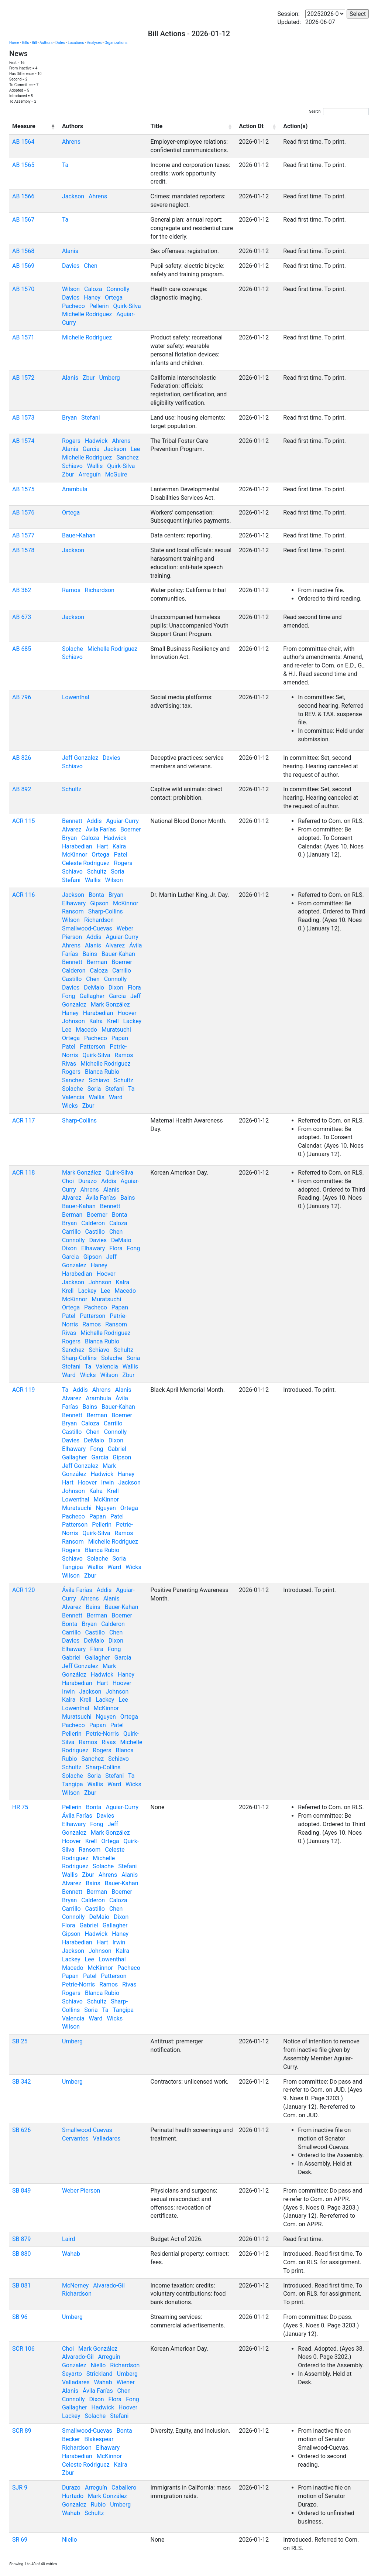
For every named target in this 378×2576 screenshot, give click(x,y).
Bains (89, 953)
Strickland (99, 2373)
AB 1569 (23, 265)
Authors (45, 43)
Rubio (98, 2504)
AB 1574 (23, 440)
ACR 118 (23, 1172)
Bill (34, 43)
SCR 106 (23, 2348)
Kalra (119, 846)
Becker (71, 2439)
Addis (94, 820)
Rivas (69, 1063)
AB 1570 (23, 289)
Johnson (73, 1021)
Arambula (74, 489)
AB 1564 (23, 141)
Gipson (99, 903)
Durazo (87, 1181)
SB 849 (21, 2190)
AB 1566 (23, 196)
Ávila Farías (101, 829)
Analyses (94, 43)
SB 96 (19, 2316)
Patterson (92, 1046)
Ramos (71, 590)
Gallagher (91, 996)
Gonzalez (74, 2365)
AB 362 (21, 590)
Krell (113, 1021)
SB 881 (21, 2285)
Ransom (73, 911)
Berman (97, 962)
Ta (65, 164)
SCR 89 (21, 2430)
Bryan (69, 417)
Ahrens (71, 141)
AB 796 (21, 697)
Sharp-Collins (105, 911)
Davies (70, 265)
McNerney (75, 2285)
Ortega (114, 297)
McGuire (116, 474)
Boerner (130, 829)
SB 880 (21, 2253)
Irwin (107, 1482)
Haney (92, 297)
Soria (117, 871)
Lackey (132, 1021)
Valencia (73, 1097)
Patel (120, 854)
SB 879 (21, 2238)
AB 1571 (23, 337)
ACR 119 (23, 1389)
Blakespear (99, 2439)
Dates (60, 43)
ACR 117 (23, 1120)
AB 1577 (23, 535)
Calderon (74, 970)
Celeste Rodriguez (86, 863)
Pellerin (99, 306)
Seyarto (72, 2373)
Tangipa (72, 1567)
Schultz (72, 789)
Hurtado (72, 2496)
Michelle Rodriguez (87, 314)
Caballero (123, 2487)
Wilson (71, 289)
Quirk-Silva (127, 306)
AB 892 (21, 789)
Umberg (109, 377)
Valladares (106, 2138)
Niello (98, 2365)
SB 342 (21, 2081)
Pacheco (73, 306)
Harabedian (77, 846)
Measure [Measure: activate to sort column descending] (23, 126)
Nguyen (106, 1507)
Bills (25, 43)
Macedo (86, 1029)
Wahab (71, 2253)
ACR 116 (23, 894)
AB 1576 (23, 512)
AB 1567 (23, 219)
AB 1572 (23, 377)
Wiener (126, 2382)
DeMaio (94, 987)
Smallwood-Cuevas (87, 928)
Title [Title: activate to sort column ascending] (156, 126)
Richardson (99, 590)
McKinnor (74, 854)
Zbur (89, 377)
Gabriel (117, 1448)
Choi (68, 1181)
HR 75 (20, 1807)
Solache (72, 648)
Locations (76, 43)
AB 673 (21, 617)
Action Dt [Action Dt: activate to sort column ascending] (251, 126)
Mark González (110, 1004)
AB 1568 (23, 250)
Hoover (126, 1013)
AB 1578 (23, 550)
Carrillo (121, 970)
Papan (119, 1038)
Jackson (73, 196)
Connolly (118, 289)
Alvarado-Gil (109, 2285)
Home (14, 43)
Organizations (115, 43)
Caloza (93, 289)
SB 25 (19, 2041)
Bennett (72, 820)
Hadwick (96, 440)
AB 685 (21, 648)
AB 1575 (23, 489)
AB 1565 (23, 164)
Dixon (116, 987)
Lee (135, 448)
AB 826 (21, 757)
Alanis (70, 250)
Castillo (72, 979)
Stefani (90, 417)
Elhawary (74, 903)
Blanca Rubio (102, 1071)
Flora (134, 987)
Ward (116, 1097)
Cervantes (75, 2138)
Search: (339, 111)
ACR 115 (23, 820)
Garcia (91, 448)
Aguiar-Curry (122, 820)
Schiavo (72, 465)
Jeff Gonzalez (80, 757)
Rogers (71, 440)
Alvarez (71, 829)
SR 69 (19, 2539)
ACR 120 (23, 1589)
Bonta (96, 894)
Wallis (95, 465)
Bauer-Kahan (79, 535)
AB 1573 (23, 417)
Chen (90, 265)
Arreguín (90, 474)
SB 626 (21, 2129)
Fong (68, 996)
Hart (102, 846)
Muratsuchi (116, 1029)
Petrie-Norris (102, 1733)
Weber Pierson (81, 2190)
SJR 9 (19, 2487)
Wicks (70, 1105)
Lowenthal (75, 697)
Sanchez (127, 457)
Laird (68, 2238)
